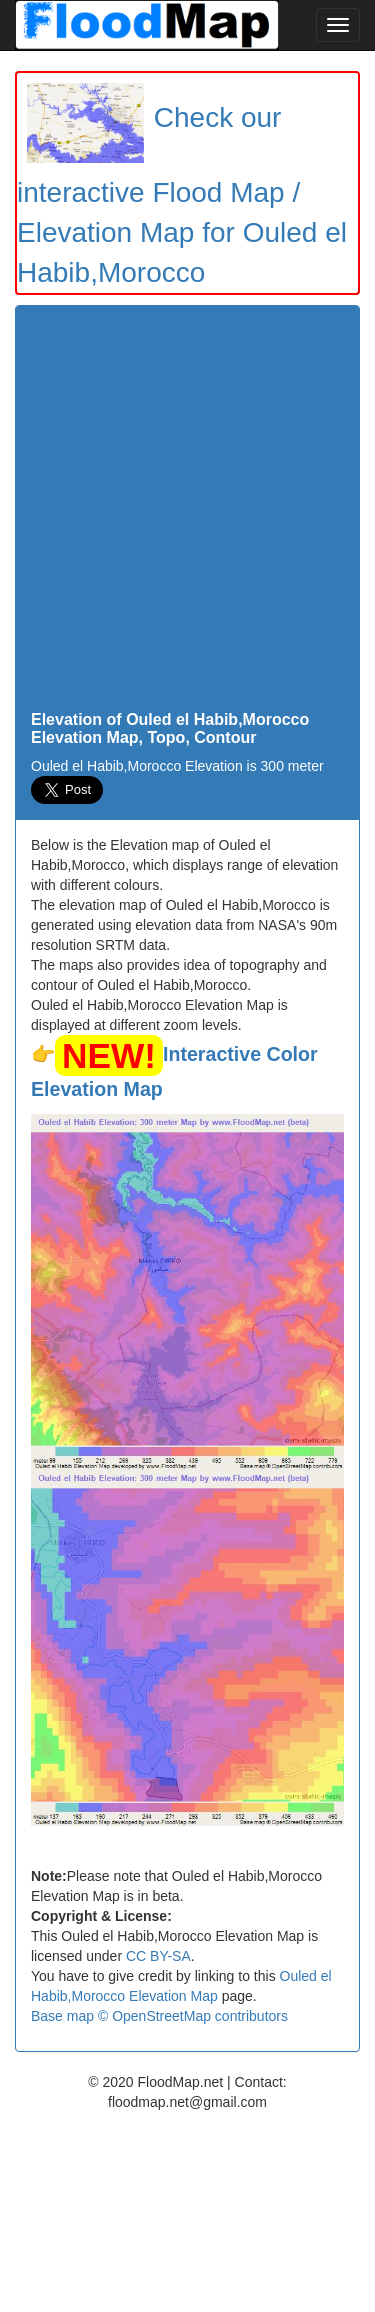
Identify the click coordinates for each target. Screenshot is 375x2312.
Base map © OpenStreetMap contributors (159, 2016)
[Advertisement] (187, 513)
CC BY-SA (158, 1956)
